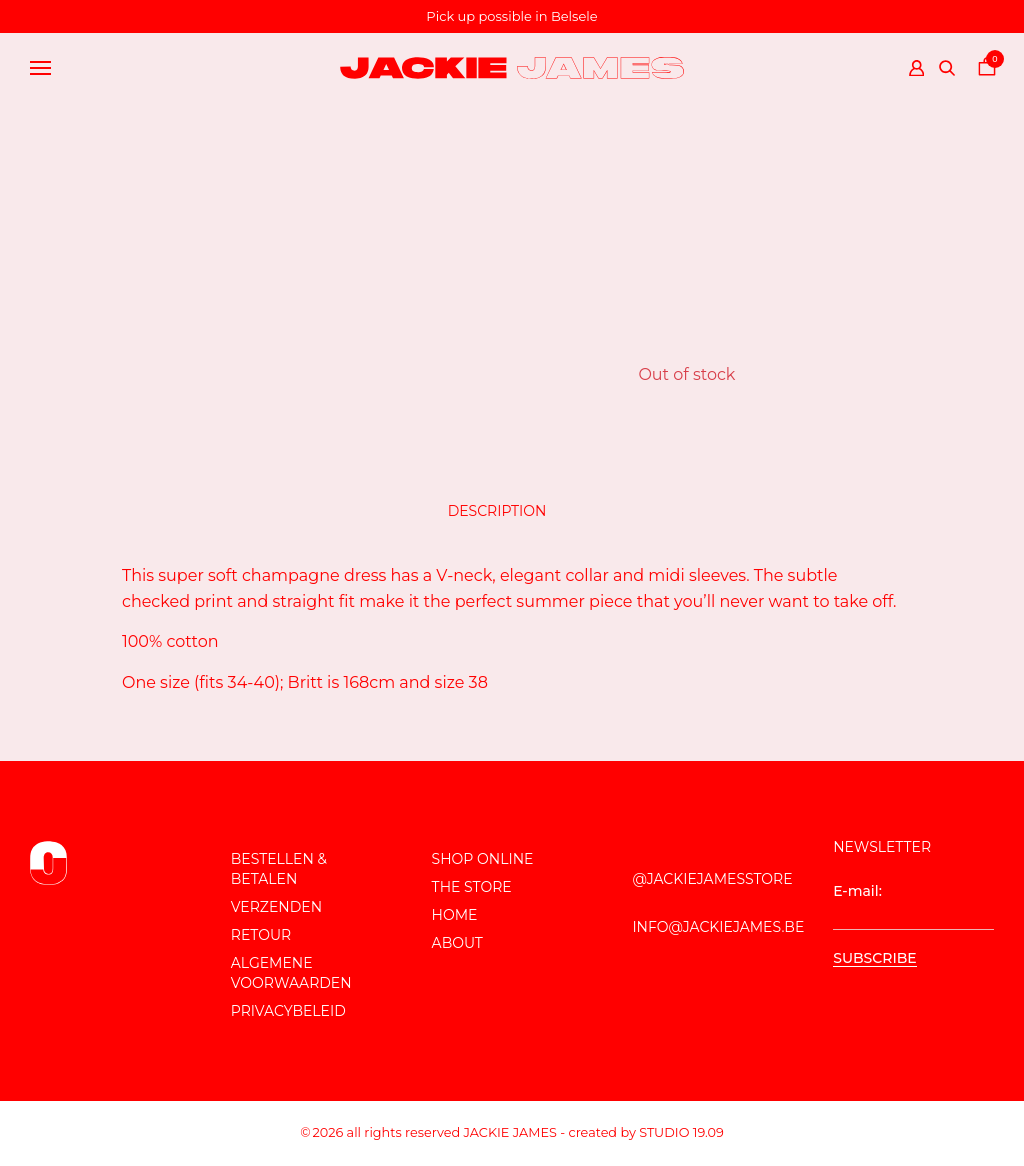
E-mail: (913, 906)
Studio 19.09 (681, 1132)
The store (472, 887)
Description (497, 511)
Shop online (483, 859)
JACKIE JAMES (510, 1132)
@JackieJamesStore (712, 879)
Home (455, 915)
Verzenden (276, 907)
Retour (261, 935)
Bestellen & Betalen (279, 869)
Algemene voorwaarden (291, 973)
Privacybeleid (288, 1011)
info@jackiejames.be (718, 927)
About (457, 943)
